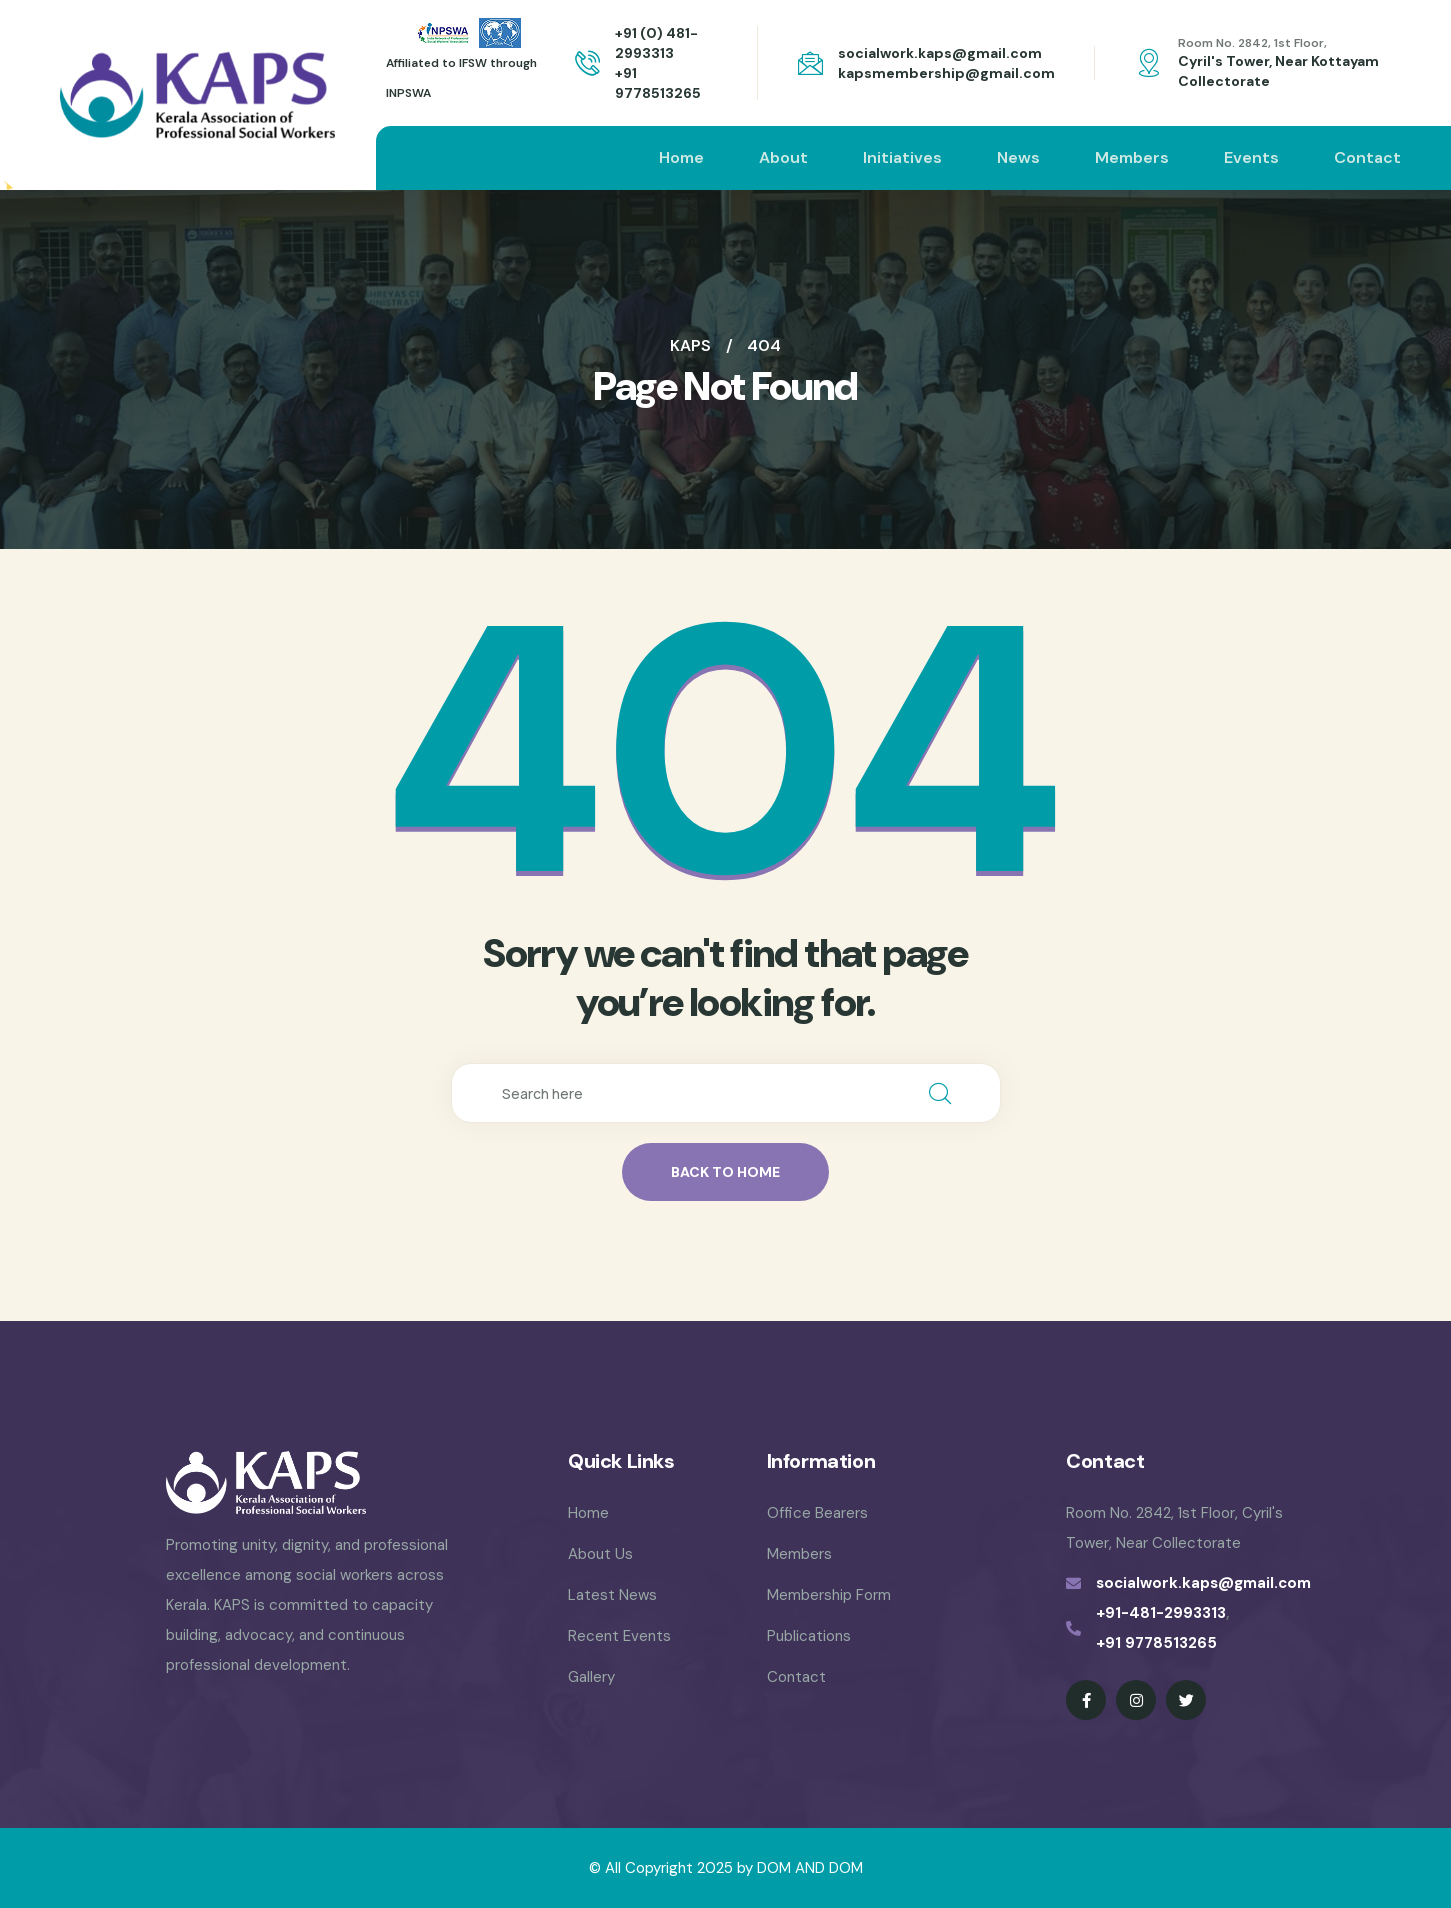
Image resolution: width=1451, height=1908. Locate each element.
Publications (809, 1636)
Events (1251, 157)
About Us (600, 1554)
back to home (725, 1172)
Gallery (591, 1677)
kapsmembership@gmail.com (946, 73)
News (1018, 157)
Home (681, 157)
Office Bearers (817, 1513)
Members (1132, 157)
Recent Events (619, 1636)
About (783, 157)
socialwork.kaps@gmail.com (940, 53)
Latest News (612, 1595)
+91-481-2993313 (1161, 1613)
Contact (1367, 157)
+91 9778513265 (1156, 1643)
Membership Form (829, 1595)
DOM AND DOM (810, 1868)
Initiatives (902, 157)
